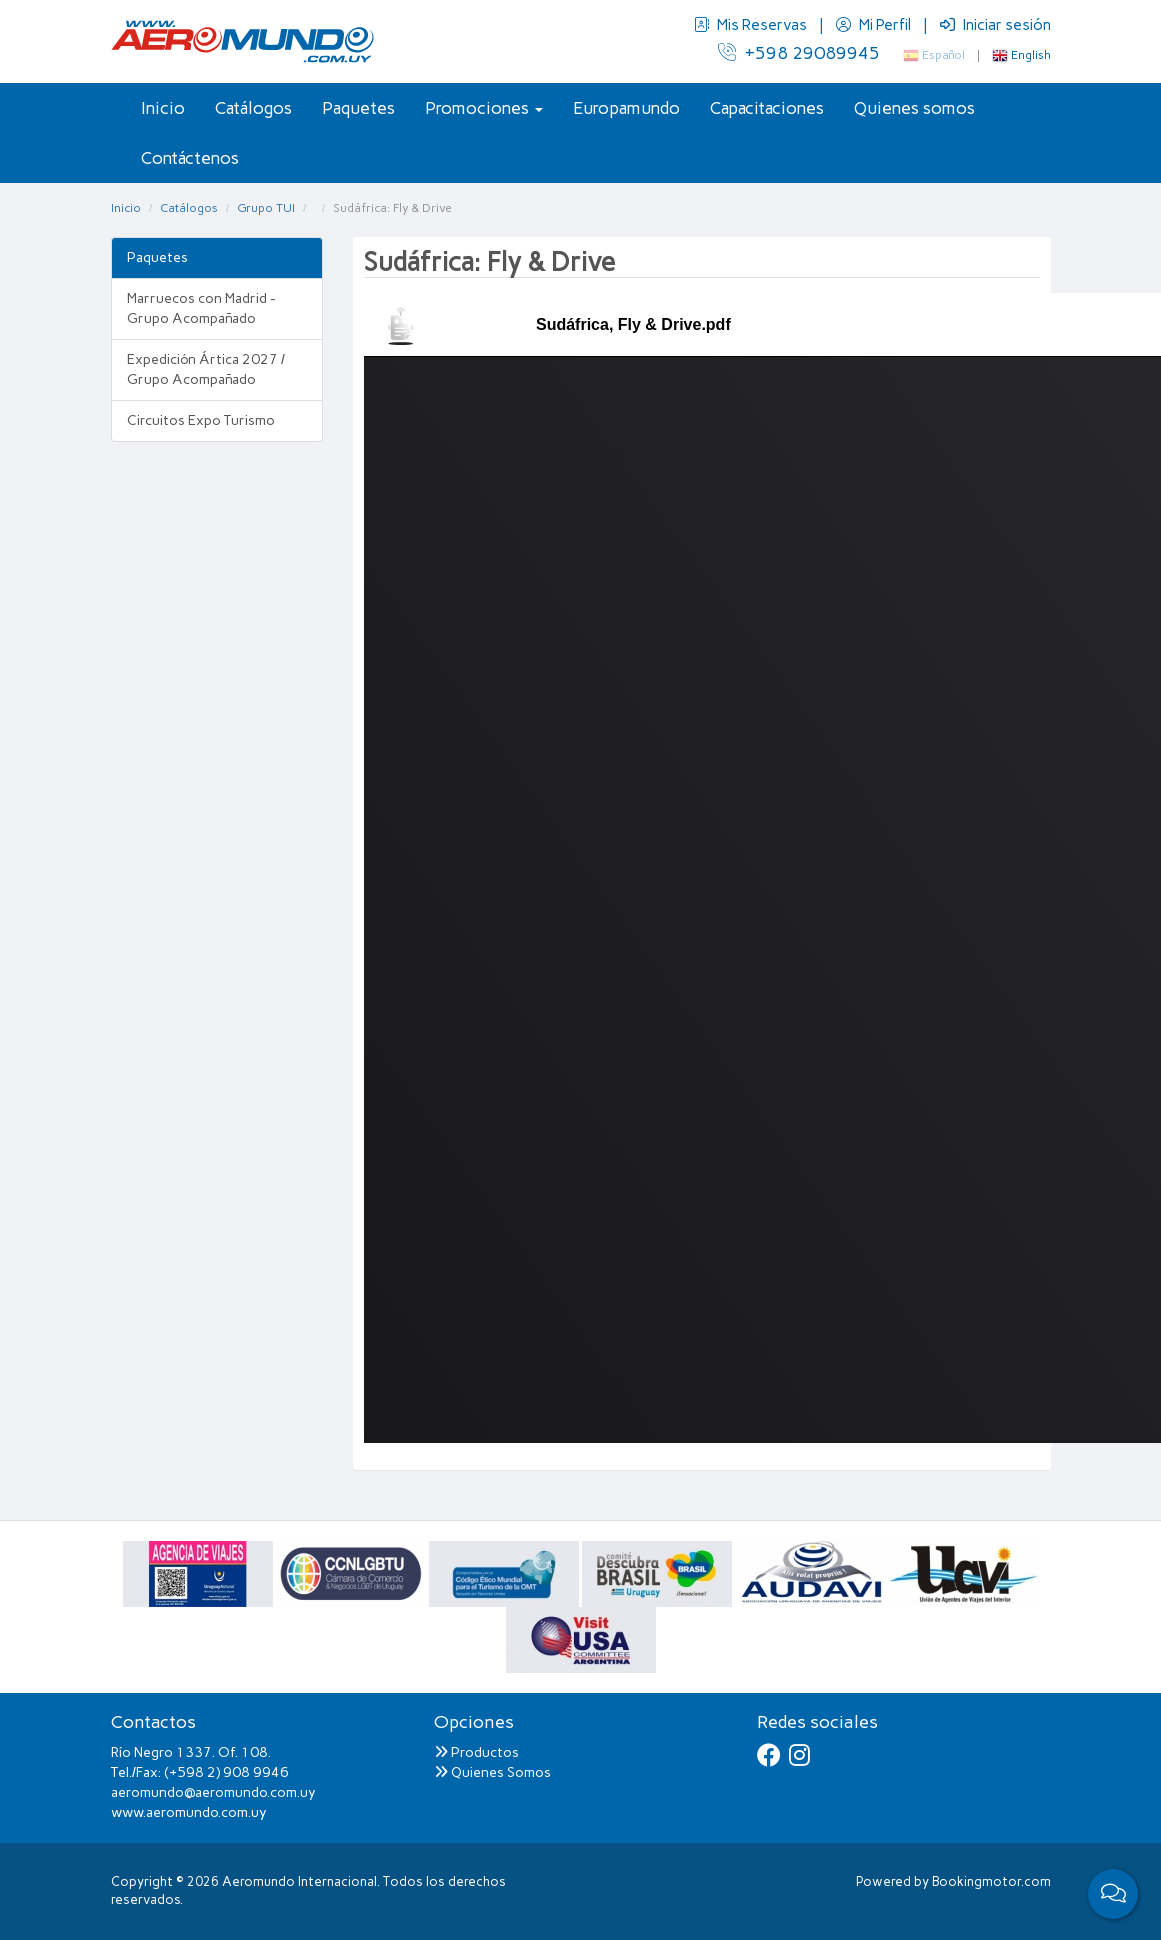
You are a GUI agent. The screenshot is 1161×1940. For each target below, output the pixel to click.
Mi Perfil (875, 25)
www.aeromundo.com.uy (189, 1812)
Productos (476, 1752)
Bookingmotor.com (991, 1881)
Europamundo (626, 108)
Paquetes (358, 108)
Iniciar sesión (995, 25)
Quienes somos (914, 108)
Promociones (484, 108)
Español (934, 55)
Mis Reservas (752, 25)
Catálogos (253, 108)
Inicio (163, 108)
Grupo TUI (266, 208)
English (1021, 55)
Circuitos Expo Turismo (201, 420)
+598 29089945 (799, 53)
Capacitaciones (767, 108)
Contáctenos (190, 158)
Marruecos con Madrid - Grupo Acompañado (201, 308)
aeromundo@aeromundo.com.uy (213, 1792)
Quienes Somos (492, 1772)
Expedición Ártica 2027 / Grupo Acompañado (206, 369)
